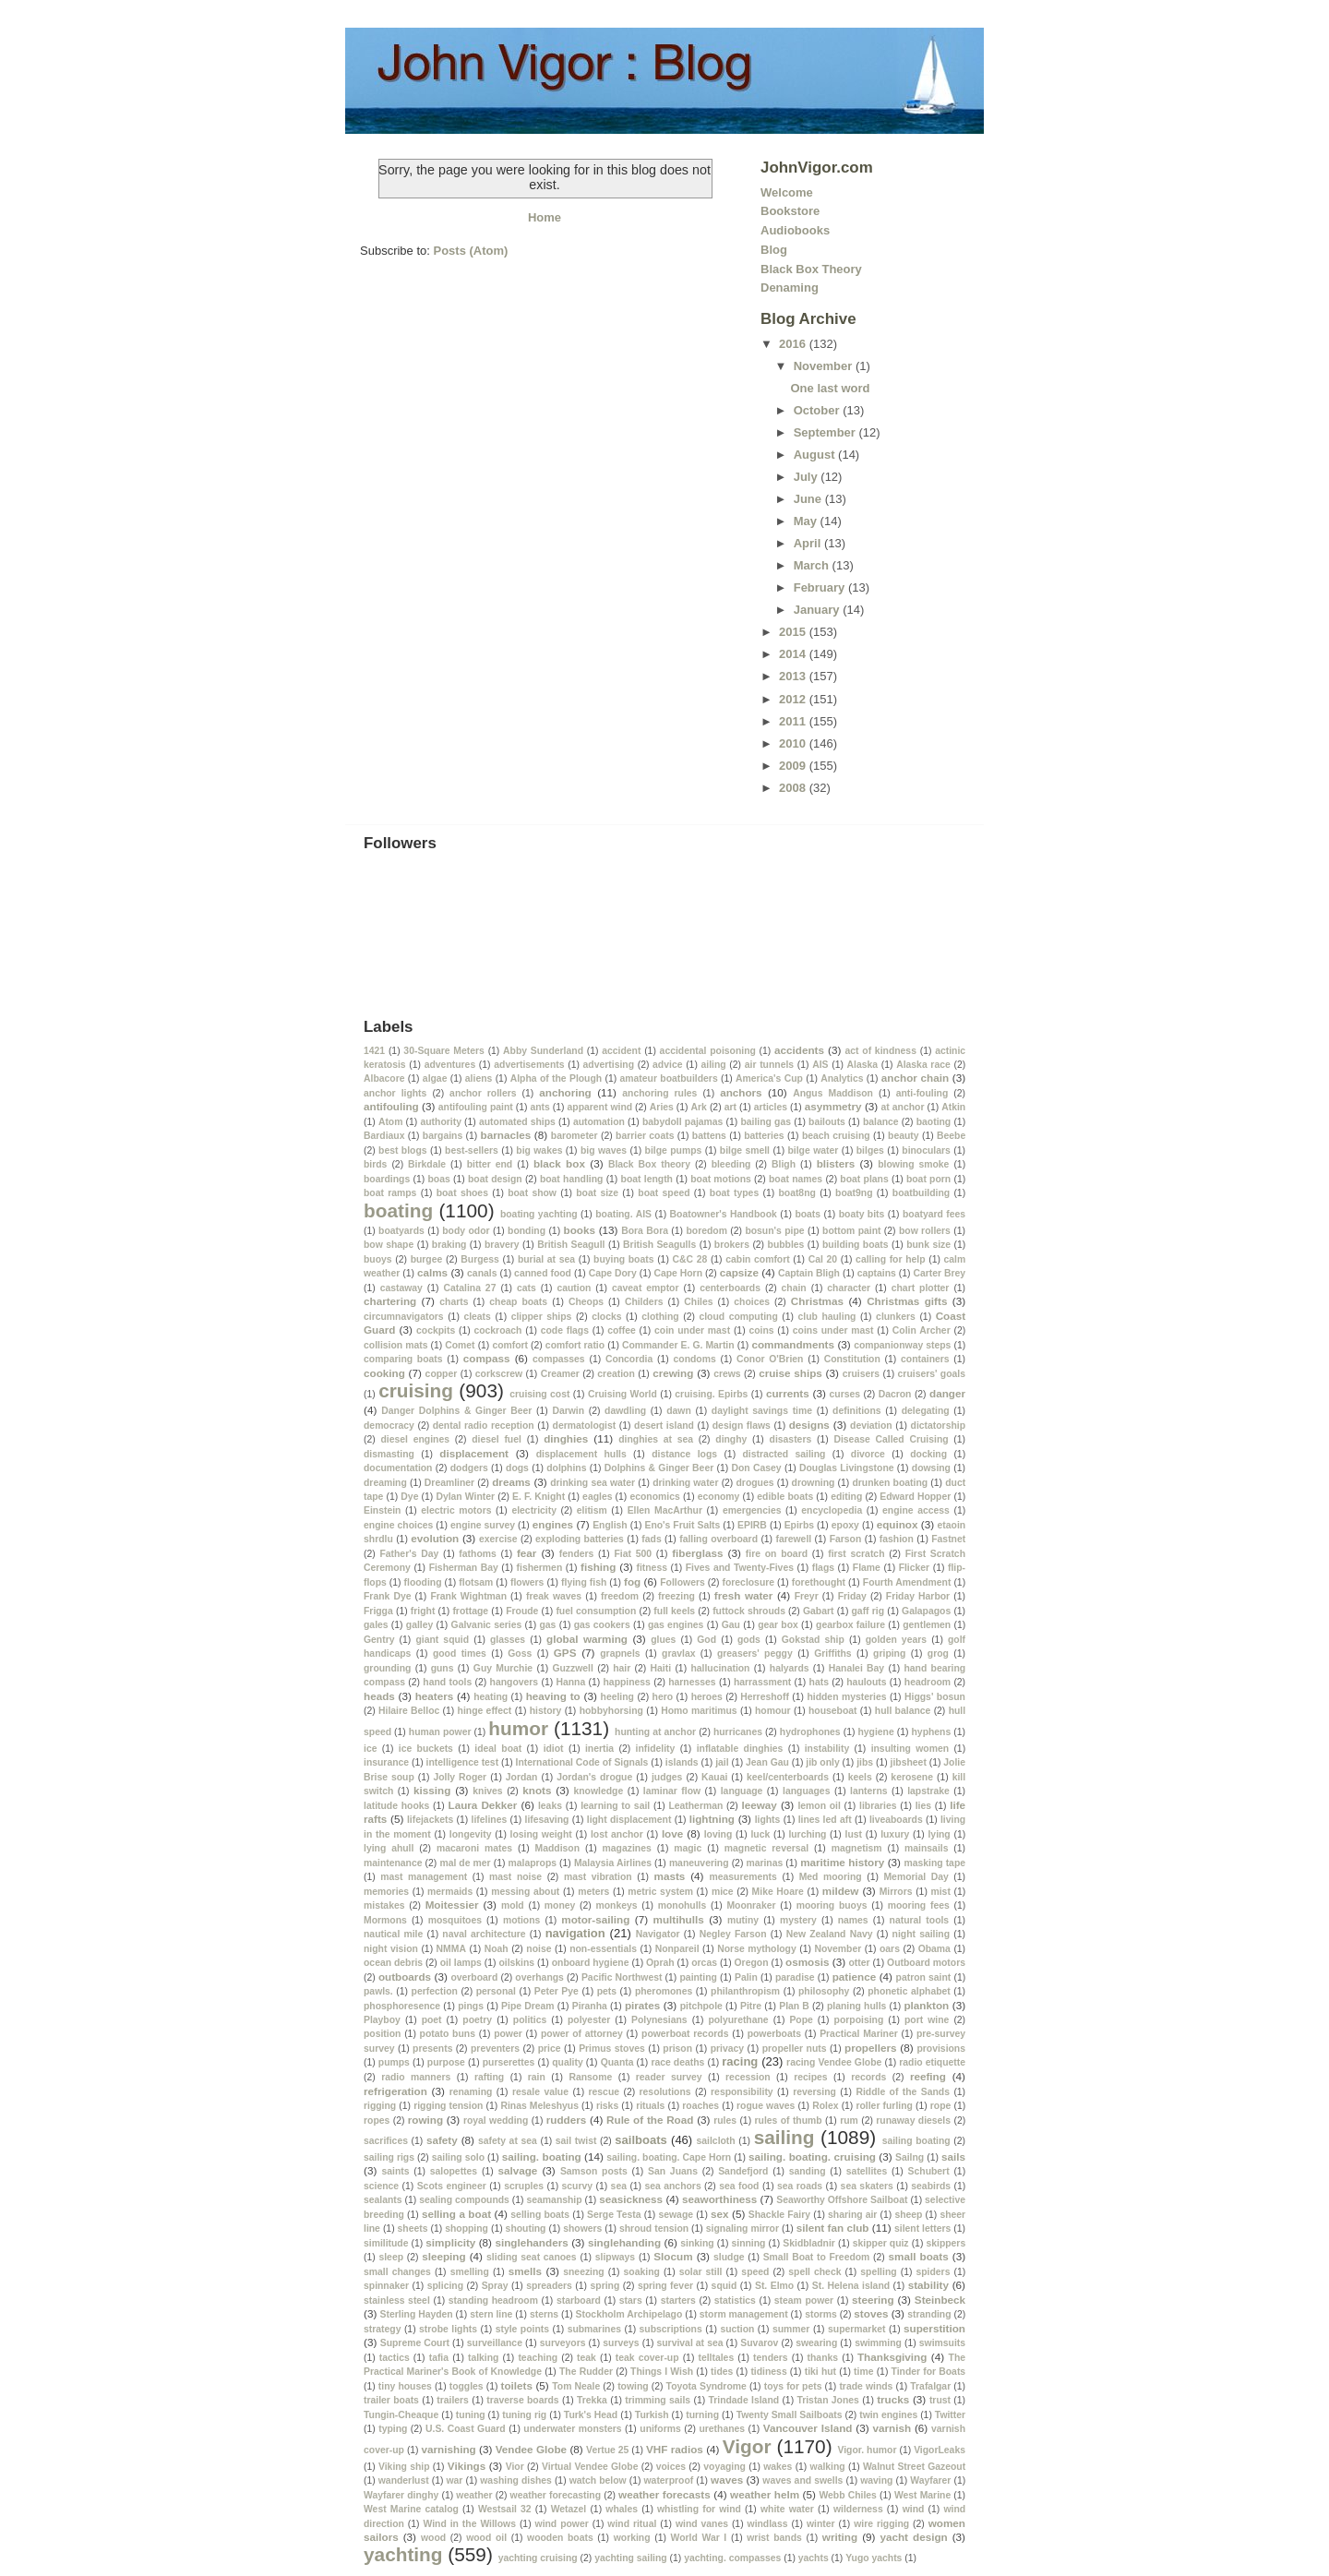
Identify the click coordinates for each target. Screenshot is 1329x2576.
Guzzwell (572, 1668)
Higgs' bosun (934, 1697)
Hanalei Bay (856, 1668)
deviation (871, 1425)
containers (925, 1359)
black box (559, 1163)
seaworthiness (719, 2199)
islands (682, 1762)
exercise (498, 1539)
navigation (575, 1933)
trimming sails (657, 2400)
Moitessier (452, 1905)
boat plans (864, 1179)
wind (914, 2509)
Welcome (786, 192)
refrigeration (395, 2091)
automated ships (517, 1122)
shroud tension (653, 2228)
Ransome (590, 2077)
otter (858, 1963)
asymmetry (833, 1106)
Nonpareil (677, 1949)
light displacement (629, 1820)
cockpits (435, 1330)
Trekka (592, 2400)
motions (521, 1920)
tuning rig (524, 2415)
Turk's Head (590, 2415)
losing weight (541, 1834)
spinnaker (386, 2286)
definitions (856, 1411)
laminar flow (671, 1791)
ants (539, 1107)
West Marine (922, 2495)
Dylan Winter (465, 1497)
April (809, 543)
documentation (398, 1468)
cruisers (861, 1374)
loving (718, 1834)
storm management (744, 2314)
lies (923, 1806)
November (825, 366)
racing (740, 2061)
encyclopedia (831, 1510)
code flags (565, 1330)
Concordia (629, 1359)
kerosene (912, 1777)
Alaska (863, 1065)
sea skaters (867, 2186)
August (816, 454)
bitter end (489, 1164)
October (818, 410)
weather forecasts (664, 2494)
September (826, 432)
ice (370, 1748)
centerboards (730, 1288)
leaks (550, 1806)
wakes (777, 2467)
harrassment (762, 1682)
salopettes (453, 2171)
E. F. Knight (538, 1497)
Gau (731, 1625)
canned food (542, 1273)
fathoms (477, 1554)
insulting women (910, 1748)
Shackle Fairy (779, 2215)
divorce (868, 1454)
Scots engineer (451, 2186)
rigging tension (448, 2106)
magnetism (857, 1848)
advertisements (529, 1065)
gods (748, 1640)
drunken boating (890, 1483)
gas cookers (602, 1625)
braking (449, 1245)
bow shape (388, 1245)
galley (419, 1625)
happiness (627, 1682)
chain (794, 1288)
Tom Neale (576, 2386)
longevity (470, 1834)
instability (827, 1748)
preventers (495, 2048)
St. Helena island (851, 2286)
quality (567, 2062)
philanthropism (745, 1991)
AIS (820, 1065)
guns (442, 1668)
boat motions (720, 1179)
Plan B (794, 2006)
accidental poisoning (708, 1051)
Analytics (841, 1078)
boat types (734, 1193)
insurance (386, 1762)
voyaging (724, 2467)
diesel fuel (496, 1439)
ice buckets (426, 1748)
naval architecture (483, 1934)
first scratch (856, 1554)
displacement (474, 1453)
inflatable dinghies (740, 1748)
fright (423, 1611)
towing (632, 2386)
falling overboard (718, 1539)
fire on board (777, 1554)
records (868, 2077)
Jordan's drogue (594, 1777)
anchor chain (915, 1078)
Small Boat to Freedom (816, 2257)
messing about (525, 1892)
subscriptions (671, 2329)
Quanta (617, 2062)
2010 (794, 743)
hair (621, 1668)
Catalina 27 (469, 1288)
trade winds (865, 2386)
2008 (794, 788)
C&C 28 (690, 1259)
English (610, 1525)
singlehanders (531, 2242)
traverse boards (522, 2400)
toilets (517, 2385)
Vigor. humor (866, 2450)
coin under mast (692, 1330)
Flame (866, 1568)
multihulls (678, 1919)
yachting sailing (630, 2558)
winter (821, 2524)
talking (483, 2358)
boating (398, 1210)
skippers (945, 2243)
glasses (507, 1640)
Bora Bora (644, 1231)
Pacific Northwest (621, 1977)
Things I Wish (661, 2371)
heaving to (553, 1696)
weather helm (764, 2494)
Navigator (658, 1934)
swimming (878, 2343)
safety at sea (507, 2141)
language (742, 1791)
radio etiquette (932, 2062)
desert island (664, 1425)
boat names (795, 1179)
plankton (926, 2005)
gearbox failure (850, 1625)
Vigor (747, 2446)
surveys (621, 2343)
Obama (934, 1949)
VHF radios (674, 2449)
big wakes (539, 1150)
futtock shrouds (748, 1611)
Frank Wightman (468, 1596)
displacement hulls (581, 1454)
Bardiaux (384, 1136)
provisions (940, 2048)
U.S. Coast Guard (465, 2429)
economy (719, 1497)
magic (687, 1848)
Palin (746, 1977)
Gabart (818, 1611)
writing (839, 2537)
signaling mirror (742, 2228)
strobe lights (448, 2329)
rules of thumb (788, 2120)
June (809, 499)
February (821, 587)
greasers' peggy (755, 1653)
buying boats (623, 1259)
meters (593, 1892)
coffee (621, 1330)
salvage (517, 2170)
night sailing (921, 1934)
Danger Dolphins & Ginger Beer (456, 1411)
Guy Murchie (503, 1668)
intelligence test (462, 1762)
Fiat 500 (634, 1554)
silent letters (922, 2228)
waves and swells (802, 2480)
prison (677, 2048)
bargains (442, 1136)
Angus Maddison (833, 1093)
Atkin (953, 1107)
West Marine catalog (411, 2509)
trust (940, 2400)
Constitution (852, 1359)
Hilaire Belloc (408, 1711)
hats (819, 1682)
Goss (520, 1653)
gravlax (678, 1653)
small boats (919, 2256)
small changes (397, 2272)
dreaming (385, 1483)
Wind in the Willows (469, 2524)
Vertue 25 (607, 2450)
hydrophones (810, 1732)
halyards (789, 1668)
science (381, 2186)
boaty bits (862, 1214)
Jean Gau (767, 1762)
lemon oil (818, 1806)
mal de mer (464, 1863)
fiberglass (697, 1553)
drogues (755, 1483)
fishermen (540, 1568)
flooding (423, 1582)
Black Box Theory (811, 269)
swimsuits (942, 2343)
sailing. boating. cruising (812, 2157)
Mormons (385, 1920)
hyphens (932, 1732)
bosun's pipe (774, 1231)
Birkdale (427, 1164)
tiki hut (820, 2371)
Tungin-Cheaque (401, 2415)
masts (669, 1876)
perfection (435, 1991)
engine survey (482, 1525)
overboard (473, 1977)
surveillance (494, 2343)
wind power (562, 2524)
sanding (807, 2171)
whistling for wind (699, 2509)
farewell (793, 1539)
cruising (415, 1390)
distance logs (684, 1454)
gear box (778, 1625)
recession (748, 2077)
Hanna (570, 1682)
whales (621, 2509)
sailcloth (716, 2141)
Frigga (378, 1611)
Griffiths (832, 1653)
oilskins (516, 1963)
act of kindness (880, 1051)
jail (721, 1762)
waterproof (669, 2480)
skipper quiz (881, 2243)
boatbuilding (921, 1193)
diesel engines (414, 1439)
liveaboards (896, 1820)
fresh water (743, 1595)
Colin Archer (921, 1330)
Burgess (480, 1259)
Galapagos (926, 1611)
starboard (579, 2300)
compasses (559, 1359)
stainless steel (397, 2300)
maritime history (842, 1862)
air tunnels (769, 1065)
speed (755, 2272)
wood (433, 2538)
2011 (794, 721)
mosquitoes (455, 1920)
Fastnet (948, 1539)
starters (678, 2300)
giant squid (442, 1640)
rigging (380, 2106)
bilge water (813, 1150)
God (706, 1640)
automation (599, 1122)
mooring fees (919, 1905)
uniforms (660, 2429)
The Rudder (586, 2371)
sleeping (443, 2256)
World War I (699, 2538)
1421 (374, 1051)
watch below (598, 2480)
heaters (434, 1696)
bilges (870, 1150)
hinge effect (485, 1711)
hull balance (902, 1711)
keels (860, 1777)
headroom (927, 1682)
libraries (877, 1806)
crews (726, 1374)
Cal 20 (822, 1259)
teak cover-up (647, 2358)
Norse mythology (756, 1949)
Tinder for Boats (929, 2371)
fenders (576, 1554)
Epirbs (799, 1525)
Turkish (652, 2415)
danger (947, 1393)
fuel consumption (596, 1611)
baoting (934, 1122)
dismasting (389, 1454)
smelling (469, 2272)
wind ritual (631, 2524)
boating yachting (539, 1214)
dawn (678, 1411)
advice (667, 1065)
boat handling (571, 1179)
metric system (660, 1892)
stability (928, 2285)
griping (889, 1653)
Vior (515, 2467)
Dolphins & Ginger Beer (659, 1468)
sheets (413, 2228)
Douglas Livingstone (846, 1468)
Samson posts (594, 2171)
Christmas (817, 1301)
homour (773, 1711)
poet (432, 2020)
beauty (903, 1136)
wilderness (858, 2509)
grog (938, 1653)
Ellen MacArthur (665, 1510)
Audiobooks (795, 230)
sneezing (583, 2272)
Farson (846, 1539)
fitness (651, 1568)
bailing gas (765, 1122)
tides (722, 2371)
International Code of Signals (582, 1762)
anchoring (565, 1092)
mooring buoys (832, 1905)
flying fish (583, 1582)
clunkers (896, 1317)
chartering (390, 1301)
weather (474, 2495)
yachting (403, 2554)
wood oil (486, 2538)
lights (768, 1820)
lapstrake (928, 1791)
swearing (816, 2343)
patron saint (924, 1977)
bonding (526, 1231)
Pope (800, 2020)
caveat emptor (645, 1288)
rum (849, 2120)
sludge (729, 2257)
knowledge (598, 1791)
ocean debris (393, 1963)
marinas (764, 1863)
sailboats (640, 2140)
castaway (401, 1288)
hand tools (447, 1682)
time (863, 2371)
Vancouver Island (808, 2428)
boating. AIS (623, 1214)
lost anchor (617, 1834)
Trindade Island (743, 2400)
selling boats (539, 2215)
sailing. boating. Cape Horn (668, 2157)
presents (432, 2048)
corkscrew (498, 1374)
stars (630, 2300)
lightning (712, 1819)
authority (440, 1122)
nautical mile (393, 1934)
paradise (795, 1977)
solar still (701, 2272)
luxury (894, 1834)
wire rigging (881, 2524)
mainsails (926, 1848)
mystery (798, 1920)
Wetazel (569, 2509)
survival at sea (689, 2343)
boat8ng (796, 1193)
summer (790, 2329)
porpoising (859, 2020)
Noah (497, 1949)
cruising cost (539, 1394)
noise (538, 1949)
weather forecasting (555, 2495)
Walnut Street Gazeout (914, 2467)
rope (941, 2106)
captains (876, 1273)
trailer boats (391, 2400)
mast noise (515, 1877)
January (818, 610)
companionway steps (902, 1345)
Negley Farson (733, 1934)
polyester (589, 2020)
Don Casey (757, 1468)
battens (709, 1136)
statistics (735, 2300)
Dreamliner (449, 1483)
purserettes (509, 2062)
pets (607, 1991)
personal (496, 1991)
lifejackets (430, 1820)
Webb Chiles (847, 2495)
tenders (770, 2358)
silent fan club (832, 2228)
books (579, 1230)
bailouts (826, 1122)
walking (827, 2467)
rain (536, 2077)
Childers (644, 1302)
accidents (799, 1050)
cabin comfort (757, 1259)
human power (440, 1732)
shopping (466, 2228)
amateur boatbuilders (669, 1078)
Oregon (752, 1963)
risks (607, 2106)
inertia (599, 1748)
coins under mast (833, 1330)
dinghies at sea (655, 1439)
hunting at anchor (655, 1732)
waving (876, 2480)
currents (787, 1393)
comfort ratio (575, 1345)
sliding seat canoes (531, 2257)
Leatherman (695, 1806)
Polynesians (659, 2020)
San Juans (673, 2171)
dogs (517, 1468)
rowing (425, 2120)
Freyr (807, 1596)
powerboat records (684, 2034)
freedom (620, 1596)
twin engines (888, 2415)
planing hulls (856, 2006)
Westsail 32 (505, 2509)
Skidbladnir (809, 2243)
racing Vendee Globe (833, 2062)
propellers (870, 2048)
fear (526, 1553)
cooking (384, 1373)
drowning (813, 1483)
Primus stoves (612, 2048)
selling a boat (456, 2214)
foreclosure (748, 1582)
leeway (759, 1805)
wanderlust (403, 2480)
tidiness (768, 2371)
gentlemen (927, 1625)
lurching (807, 1834)
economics (654, 1497)
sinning (749, 2243)
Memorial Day (915, 1877)
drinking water (685, 1483)
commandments (792, 1344)
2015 (794, 632)
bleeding (731, 1164)
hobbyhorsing (611, 1711)
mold (512, 1905)
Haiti (661, 1668)
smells (525, 2271)
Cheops (586, 1302)
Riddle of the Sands (903, 2092)
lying (939, 1834)
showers (582, 2228)
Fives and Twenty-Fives (740, 1568)
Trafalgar (930, 2386)
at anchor (903, 1107)
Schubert (929, 2171)
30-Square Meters (444, 1051)
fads (651, 1539)
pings (471, 2006)
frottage (470, 1611)
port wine (926, 2020)
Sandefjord (743, 2171)
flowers (527, 1582)
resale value (540, 2092)
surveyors (563, 2343)
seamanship (554, 2200)
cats (526, 1288)
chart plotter (921, 1288)
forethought (818, 1582)
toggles (466, 2386)
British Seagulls (659, 1245)
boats (807, 1214)
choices (752, 1302)
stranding (929, 2314)
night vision (391, 1949)
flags (823, 1568)
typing (392, 2429)
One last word (829, 388)
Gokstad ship (813, 1640)
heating (490, 1697)
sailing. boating (541, 2157)
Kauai (714, 1777)
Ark (699, 1107)
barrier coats (645, 1136)
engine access (916, 1510)
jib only (822, 1762)
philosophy (823, 1991)
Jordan (522, 1777)
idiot (554, 1748)
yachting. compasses (732, 2558)
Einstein (382, 1510)
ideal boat (497, 1748)
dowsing (931, 1468)
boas (438, 1179)
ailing (713, 1065)
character (848, 1288)
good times (459, 1653)
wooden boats (560, 2538)
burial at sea (546, 1259)
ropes (376, 2120)
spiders (933, 2272)
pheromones (663, 1991)
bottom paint (851, 1231)
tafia (439, 2358)
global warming (587, 1639)
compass (486, 1358)
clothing (659, 1317)
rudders (566, 2120)
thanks (823, 2358)
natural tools (920, 1920)
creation (615, 1374)
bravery (502, 1245)
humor (518, 1728)
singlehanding (624, 2242)
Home (544, 217)
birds (375, 1164)
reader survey (669, 2077)
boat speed (663, 1193)
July (807, 477)
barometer (574, 1136)
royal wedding (495, 2120)
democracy (389, 1425)
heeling (617, 1697)
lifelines (490, 1820)
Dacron (895, 1394)
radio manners (415, 2077)
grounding (387, 1668)
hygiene (875, 1732)
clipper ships (541, 1317)
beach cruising (836, 1136)
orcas (704, 1963)
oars (890, 1949)
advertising (608, 1065)
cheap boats (518, 1302)
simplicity (450, 2242)
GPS (565, 1653)
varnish (891, 2428)
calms (432, 1272)
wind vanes (702, 2524)
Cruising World (622, 1394)
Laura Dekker (483, 1805)
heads (379, 1696)
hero (663, 1697)
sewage (675, 2215)
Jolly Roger (459, 1777)
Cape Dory (613, 1273)
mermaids (450, 1892)
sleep (390, 2257)
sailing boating (916, 2141)
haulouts (866, 1682)
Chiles (698, 1302)
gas (547, 1625)
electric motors (456, 1510)
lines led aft (825, 1820)
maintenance (393, 1863)
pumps (394, 2062)
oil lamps (461, 1963)
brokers (731, 1245)
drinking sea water (592, 1483)
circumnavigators (404, 1317)
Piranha (589, 2006)
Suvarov (759, 2343)
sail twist (576, 2141)
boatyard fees (934, 1214)
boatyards (401, 1231)
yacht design (913, 2537)
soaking (642, 2272)
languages (806, 1791)
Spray (495, 2286)
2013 (794, 676)
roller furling (884, 2106)
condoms (695, 1359)
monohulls (682, 1905)
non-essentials (603, 1949)
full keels (674, 1611)
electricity (534, 1510)
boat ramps (390, 1193)
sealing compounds (464, 2200)
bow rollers (925, 1231)
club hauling (827, 1317)
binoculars (926, 1150)
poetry (477, 2020)
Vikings (466, 2466)
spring (605, 2286)
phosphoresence (402, 2006)
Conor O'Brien (769, 1359)
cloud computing (738, 1317)
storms (821, 2314)
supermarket (856, 2329)
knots (536, 1790)
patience (854, 1977)
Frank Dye (387, 1596)
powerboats (774, 2034)
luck (760, 1834)
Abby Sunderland (543, 1051)
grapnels (620, 1653)
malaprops (532, 1863)
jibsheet (909, 1762)
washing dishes (516, 2480)
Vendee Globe (531, 2449)
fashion (897, 1539)
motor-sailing (595, 1919)
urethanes (722, 2429)
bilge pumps (673, 1150)
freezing (676, 1596)
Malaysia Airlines (613, 1863)
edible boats (785, 1497)
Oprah (660, 1963)
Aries (662, 1107)
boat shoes (462, 1193)
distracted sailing (783, 1454)
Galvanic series (486, 1625)
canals (482, 1273)
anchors (740, 1092)
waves (727, 2480)
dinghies (566, 1438)
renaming (471, 2092)
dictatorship (938, 1425)
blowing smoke (913, 1164)
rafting (489, 2077)
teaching (537, 2358)
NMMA (451, 1949)
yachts (813, 2558)
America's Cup (769, 1078)
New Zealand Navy (829, 1934)
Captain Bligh (809, 1273)
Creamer (560, 1374)
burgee (427, 1259)
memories (386, 1892)
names (853, 1920)
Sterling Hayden (416, 2314)
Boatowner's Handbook (723, 1214)
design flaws (741, 1425)
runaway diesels (913, 2120)
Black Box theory (649, 1164)
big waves (604, 1150)
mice (723, 1892)
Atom (390, 1122)
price (549, 2048)
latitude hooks (396, 1806)
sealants (383, 2200)
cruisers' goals (931, 1374)
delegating (926, 1411)
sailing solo (458, 2157)
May (807, 521)
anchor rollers (482, 1093)
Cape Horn (677, 1273)
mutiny (743, 1920)
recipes (810, 2077)
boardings (387, 1179)
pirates (642, 2005)
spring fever (665, 2286)
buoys (378, 1259)
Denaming (789, 287)
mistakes (384, 1905)
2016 (794, 344)
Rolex (825, 2106)
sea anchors (673, 2186)
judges (667, 1777)
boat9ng (853, 1193)
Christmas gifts (907, 1301)
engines (553, 1524)
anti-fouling (922, 1093)
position (382, 2034)
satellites (866, 2171)
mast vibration (598, 1877)
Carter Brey (939, 1273)
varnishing (449, 2449)
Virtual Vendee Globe (590, 2467)
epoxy (845, 1525)
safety (442, 2140)
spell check (814, 2272)
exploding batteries (579, 1539)
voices (671, 2467)
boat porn (928, 1179)
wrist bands (774, 2538)
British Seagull (571, 1245)
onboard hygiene (590, 1963)
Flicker (914, 1568)
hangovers (514, 1682)
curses (845, 1394)
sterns (544, 2314)
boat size (597, 1193)
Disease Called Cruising (890, 1439)
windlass (768, 2524)
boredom (706, 1231)
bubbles (786, 1245)
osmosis (807, 1962)
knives (487, 1791)
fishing (598, 1567)
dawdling (625, 1411)
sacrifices (386, 2141)
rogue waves (765, 2106)
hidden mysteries (846, 1697)
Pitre (750, 2006)
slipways (615, 2257)
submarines (594, 2329)
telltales (716, 2358)
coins (760, 1330)
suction (737, 2329)
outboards (404, 1977)
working (632, 2538)
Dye (409, 1497)
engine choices (398, 1525)
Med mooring (830, 1877)
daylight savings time (762, 1411)
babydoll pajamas (682, 1122)
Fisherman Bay (463, 1568)
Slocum (672, 2256)
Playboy (382, 2020)
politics (529, 2020)
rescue (604, 2092)
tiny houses (405, 2386)
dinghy (731, 1439)
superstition (934, 2328)
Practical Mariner (859, 2034)
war (455, 2480)
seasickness (631, 2199)
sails (953, 2157)
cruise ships (790, 1373)
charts (453, 1302)
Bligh (784, 1164)
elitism (592, 1510)
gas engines (675, 1625)
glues (663, 1640)
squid (724, 2286)
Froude (522, 1611)
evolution (435, 1538)
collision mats (395, 1345)
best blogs (402, 1150)
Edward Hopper (915, 1497)
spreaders (549, 2286)
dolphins (566, 1468)
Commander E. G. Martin (678, 1345)
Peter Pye (556, 1991)
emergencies (752, 1510)
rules (724, 2120)
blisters (836, 1163)
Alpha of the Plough (556, 1078)
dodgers (469, 1468)
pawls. (378, 1991)
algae (435, 1078)
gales (376, 1625)
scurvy (577, 2186)
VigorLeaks (939, 2450)
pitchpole (701, 2006)
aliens (478, 1078)
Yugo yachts (873, 2558)
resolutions (665, 2092)
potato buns (447, 2034)
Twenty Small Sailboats (789, 2415)
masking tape (934, 1863)
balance (881, 1122)
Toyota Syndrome (706, 2386)
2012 (794, 699)
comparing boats (403, 1359)
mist (940, 1892)
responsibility (742, 2092)
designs (809, 1425)
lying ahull (388, 1848)
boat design (495, 1179)
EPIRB (752, 1525)
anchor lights (395, 1093)
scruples (524, 2186)
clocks (606, 1317)
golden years (896, 1640)
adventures (450, 1065)
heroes (707, 1697)
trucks (893, 2399)
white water (787, 2509)
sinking (696, 2243)
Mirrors (896, 1892)
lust (853, 1834)
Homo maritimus (698, 1711)
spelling (878, 2272)
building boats (855, 1245)
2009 (794, 766)
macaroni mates (474, 1848)
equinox (897, 1524)
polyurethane (738, 2020)
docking (928, 1454)
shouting (526, 2228)
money (560, 1905)
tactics (394, 2358)
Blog (773, 250)
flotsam (476, 1582)
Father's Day (408, 1554)
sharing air (852, 2215)
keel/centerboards (788, 1777)
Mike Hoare (778, 1892)
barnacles (506, 1135)
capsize (739, 1272)
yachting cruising (538, 2558)
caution (574, 1288)
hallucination (719, 1668)
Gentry (379, 1640)
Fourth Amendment (907, 1582)
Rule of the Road (649, 2120)
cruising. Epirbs (711, 1394)
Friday (852, 1596)
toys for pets (793, 2386)
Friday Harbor (918, 1596)
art (730, 1107)
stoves (871, 2313)
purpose (446, 2062)
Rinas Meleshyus (539, 2106)
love (672, 1833)
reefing (928, 2076)
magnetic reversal (766, 1848)
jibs (864, 1762)
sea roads (799, 2186)
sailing (784, 2137)
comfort (510, 1345)
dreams (511, 1482)
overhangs (539, 1977)
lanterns (868, 1791)
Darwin (568, 1411)
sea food (739, 2186)
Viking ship (404, 2467)
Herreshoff (764, 1697)
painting (698, 1977)
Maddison (558, 1848)
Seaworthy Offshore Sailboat (841, 2200)
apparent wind (600, 1107)
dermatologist (585, 1425)
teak (586, 2358)
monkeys (617, 1905)
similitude (386, 2243)
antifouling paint (475, 1107)
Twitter (950, 2415)
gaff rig (868, 1611)
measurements (742, 1877)
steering (872, 2300)
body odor (465, 1231)
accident (621, 1051)
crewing (673, 1373)
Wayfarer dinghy (401, 2495)
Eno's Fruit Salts (682, 1525)
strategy (382, 2329)
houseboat (832, 1711)
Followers (682, 1582)
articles (770, 1107)
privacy (727, 2048)
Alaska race (923, 1065)
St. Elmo (774, 2286)
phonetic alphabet (909, 1991)
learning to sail (615, 1806)
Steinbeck (940, 2300)
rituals (650, 2106)
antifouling (391, 1106)
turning (702, 2415)
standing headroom (493, 2300)
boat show (532, 1193)
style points (522, 2329)
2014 (794, 654)
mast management (423, 1877)
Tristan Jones (827, 2400)
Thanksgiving (892, 2357)
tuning (470, 2415)
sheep (908, 2215)
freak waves (553, 1596)
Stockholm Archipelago (629, 2314)
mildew (840, 1891)
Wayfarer (930, 2480)
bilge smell (745, 1150)
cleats (476, 1317)
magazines (627, 1848)
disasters (791, 1439)
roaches (700, 2106)
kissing (431, 1790)
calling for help (890, 1259)
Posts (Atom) (471, 251)
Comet (459, 1345)
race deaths (677, 2062)
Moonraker (750, 1905)
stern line (491, 2314)
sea (619, 2186)
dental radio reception (483, 1425)
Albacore (384, 1078)
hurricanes (737, 1732)
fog (632, 1582)
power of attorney (582, 2034)
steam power (803, 2300)
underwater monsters (572, 2429)
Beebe (951, 1136)
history (546, 1711)
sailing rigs (389, 2157)
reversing (814, 2092)
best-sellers (471, 1150)
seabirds (931, 2186)
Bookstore (790, 211)
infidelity (656, 1748)
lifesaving (547, 1820)
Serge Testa (614, 2215)
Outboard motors (926, 1963)
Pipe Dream (528, 2006)
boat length (647, 1179)
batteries (764, 1136)
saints (395, 2171)
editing (846, 1497)
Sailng (909, 2157)
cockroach (497, 1330)
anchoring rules (659, 1093)
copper (441, 1374)
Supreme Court (414, 2343)
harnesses (691, 1682)
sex (720, 2214)
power (508, 2034)
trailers (453, 2400)
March (813, 565)
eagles (597, 1497)
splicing (445, 2286)
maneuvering (699, 1863)
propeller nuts (794, 2048)
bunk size (928, 1245)
